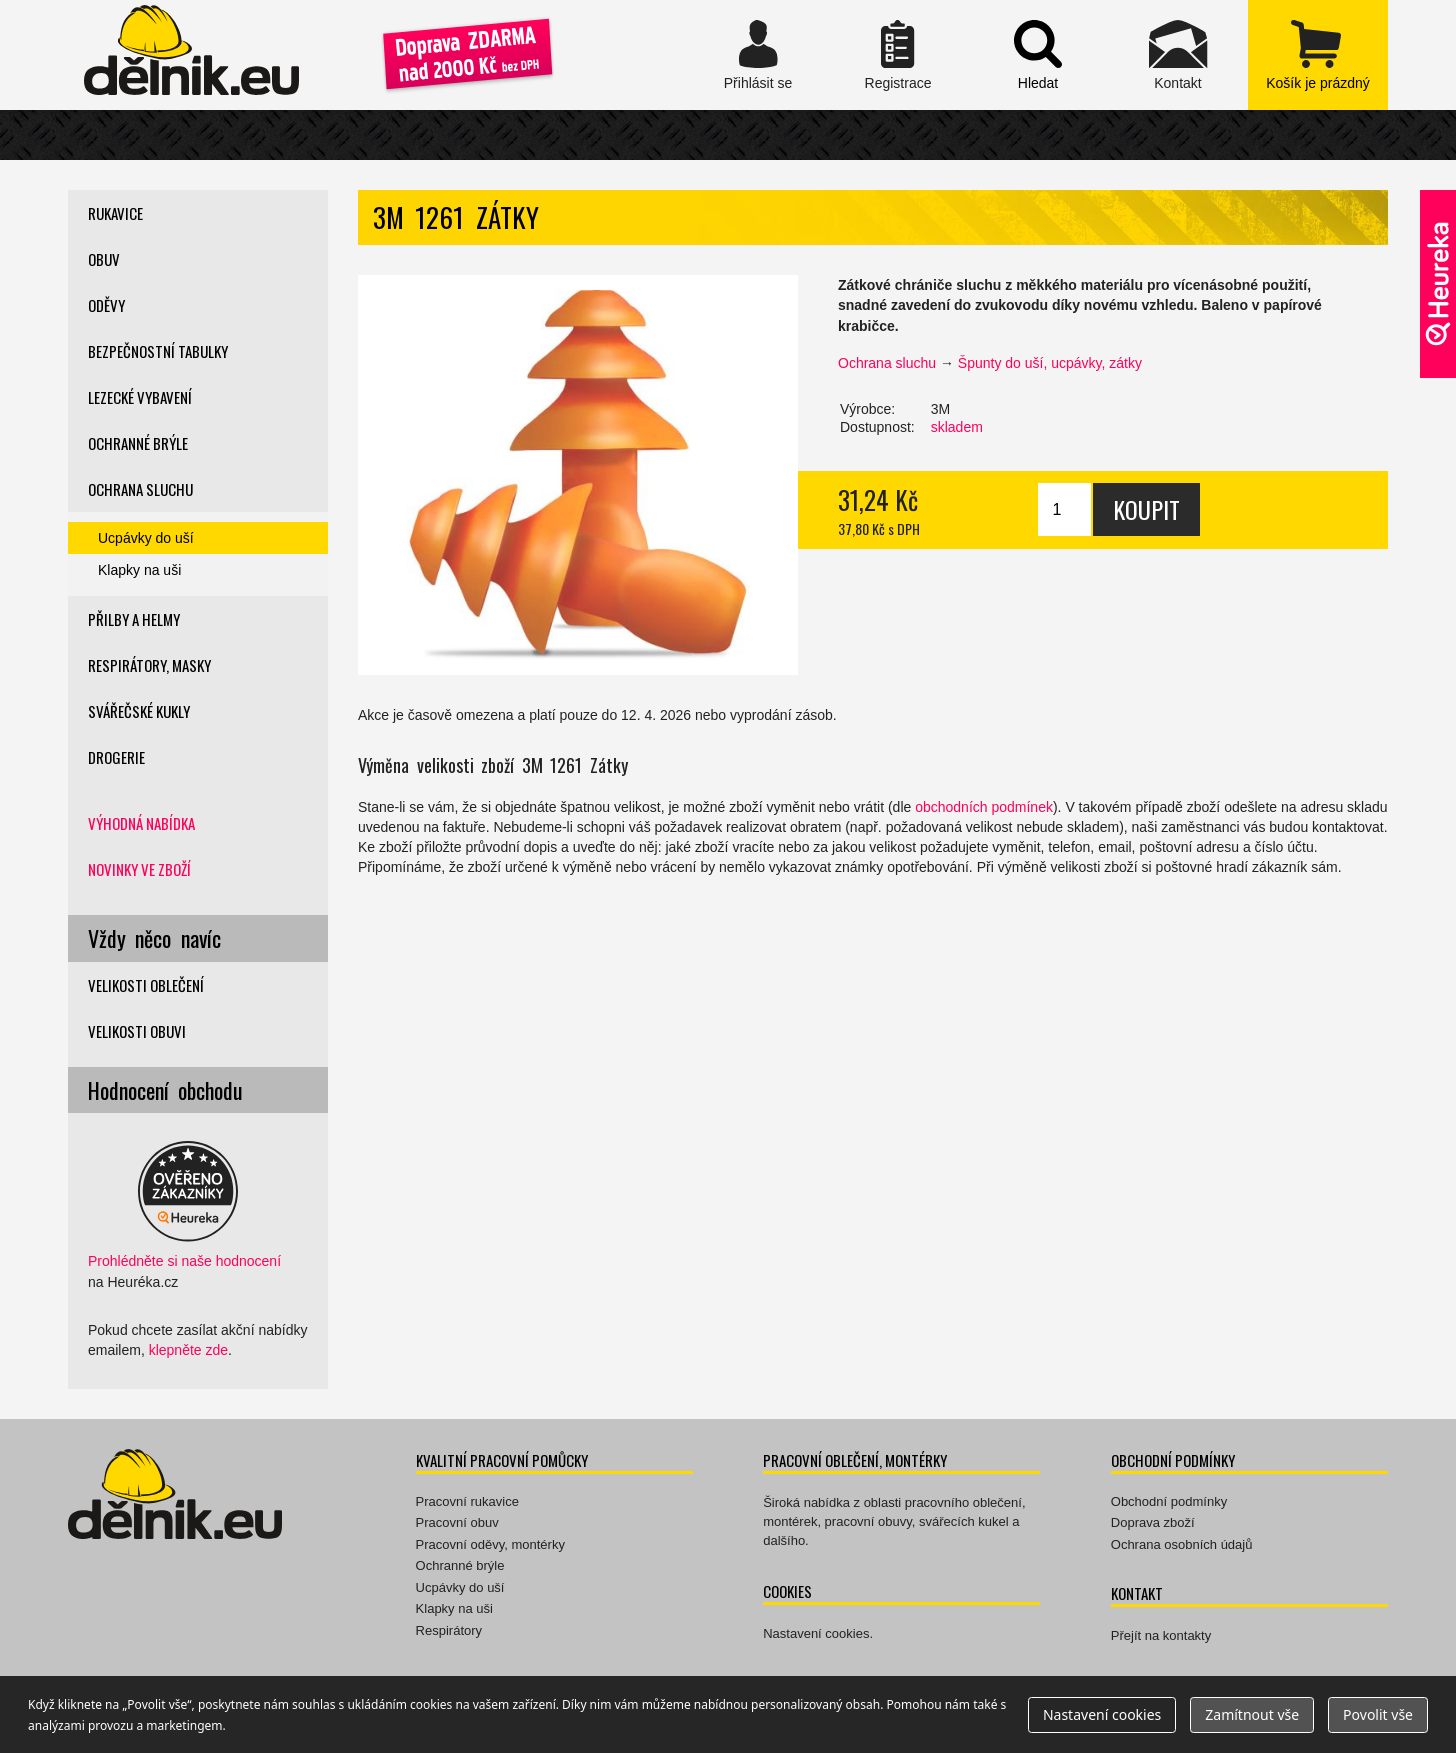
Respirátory (449, 1630)
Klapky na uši (139, 570)
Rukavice (115, 213)
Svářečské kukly (139, 711)
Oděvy (106, 305)
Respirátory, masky (149, 665)
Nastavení (1102, 1714)
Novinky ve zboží (139, 869)
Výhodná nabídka (141, 823)
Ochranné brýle (138, 443)
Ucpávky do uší (146, 538)
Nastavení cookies (816, 1633)
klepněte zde (188, 1350)
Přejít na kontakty (1161, 1635)
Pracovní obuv (457, 1522)
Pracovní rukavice (467, 1501)
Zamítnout (1252, 1714)
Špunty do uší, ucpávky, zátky (1050, 363)
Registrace (898, 55)
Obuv (104, 259)
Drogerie (116, 757)
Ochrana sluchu (887, 363)
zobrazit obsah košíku (1318, 55)
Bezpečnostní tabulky (158, 351)
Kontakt (1178, 55)
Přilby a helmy (134, 619)
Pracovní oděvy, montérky (490, 1544)
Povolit (1378, 1714)
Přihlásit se (758, 55)
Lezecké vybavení (140, 397)
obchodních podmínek (984, 807)
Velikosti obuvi (137, 1031)
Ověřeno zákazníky (1438, 284)
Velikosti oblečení (146, 985)
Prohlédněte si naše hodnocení (184, 1261)
